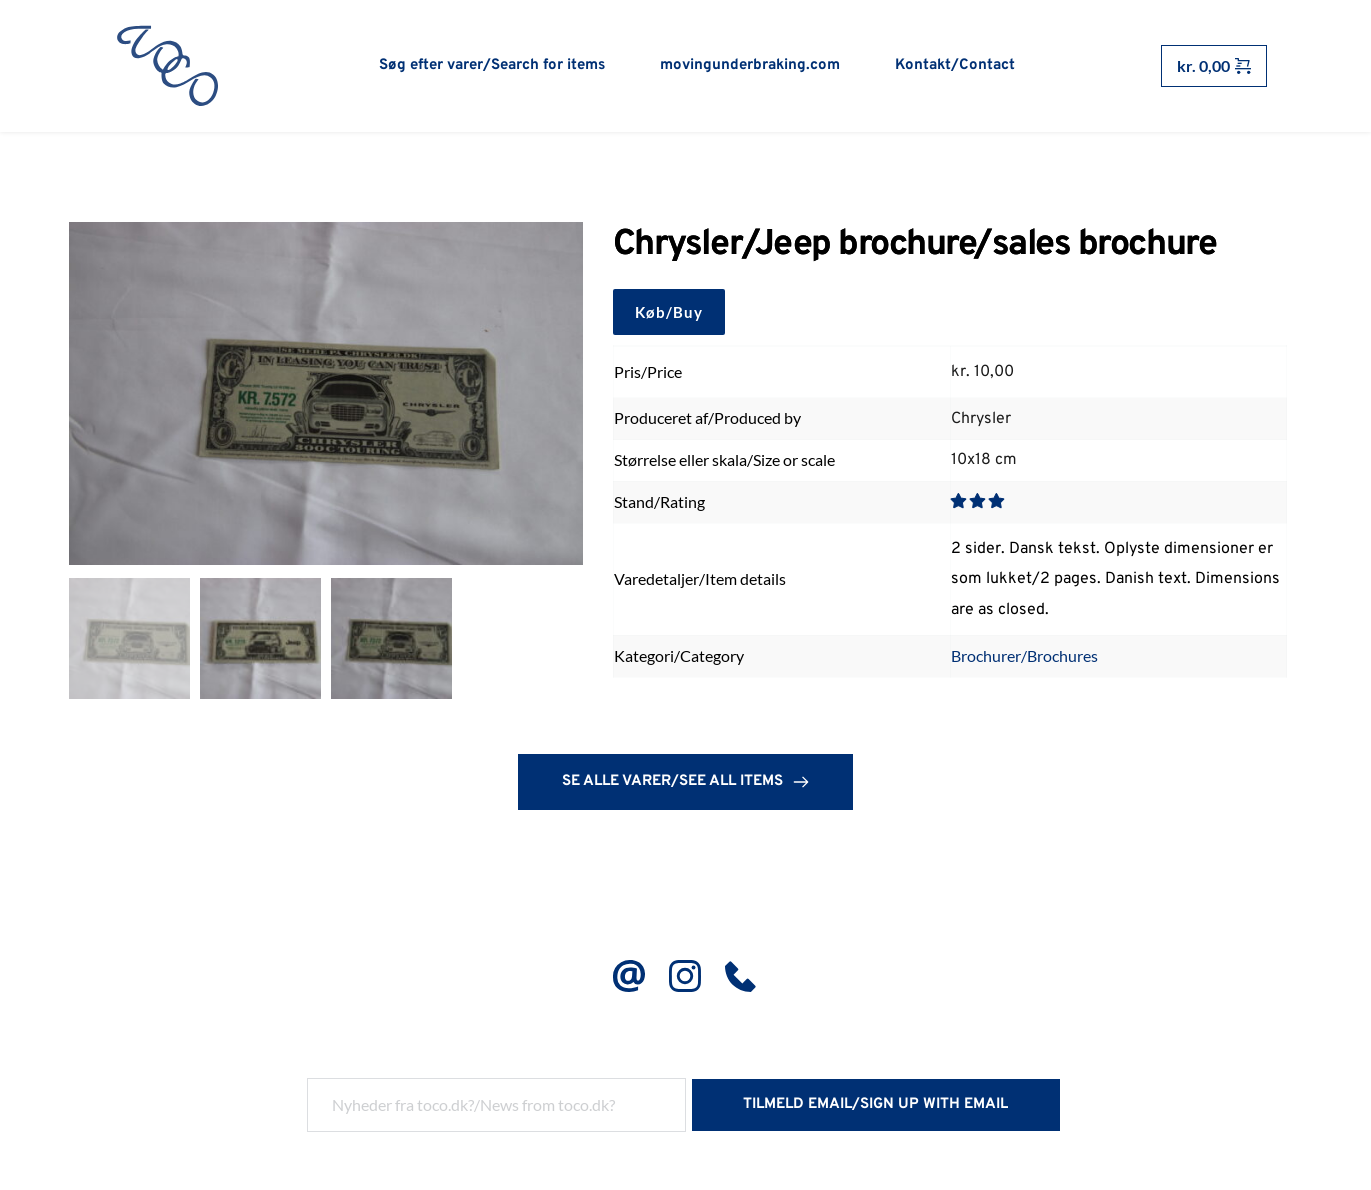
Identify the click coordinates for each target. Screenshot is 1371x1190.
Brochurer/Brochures (1024, 656)
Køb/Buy (669, 312)
